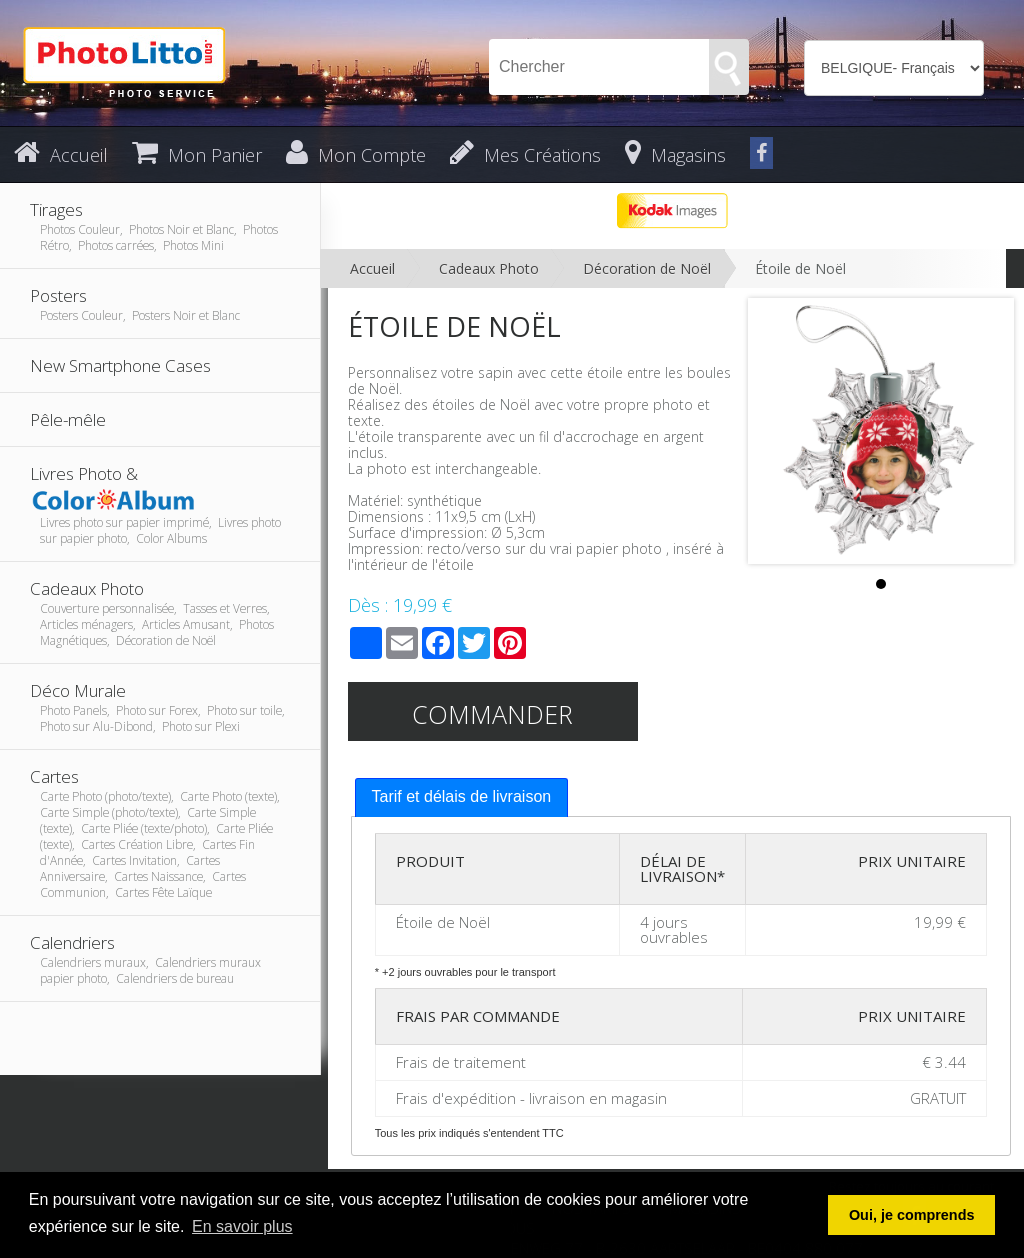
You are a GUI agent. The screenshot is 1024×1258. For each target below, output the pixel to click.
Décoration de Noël (647, 268)
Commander (492, 714)
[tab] (462, 797)
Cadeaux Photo (489, 268)
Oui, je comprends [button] (912, 1215)
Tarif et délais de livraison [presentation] (462, 796)
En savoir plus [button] (242, 1226)
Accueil (372, 268)
